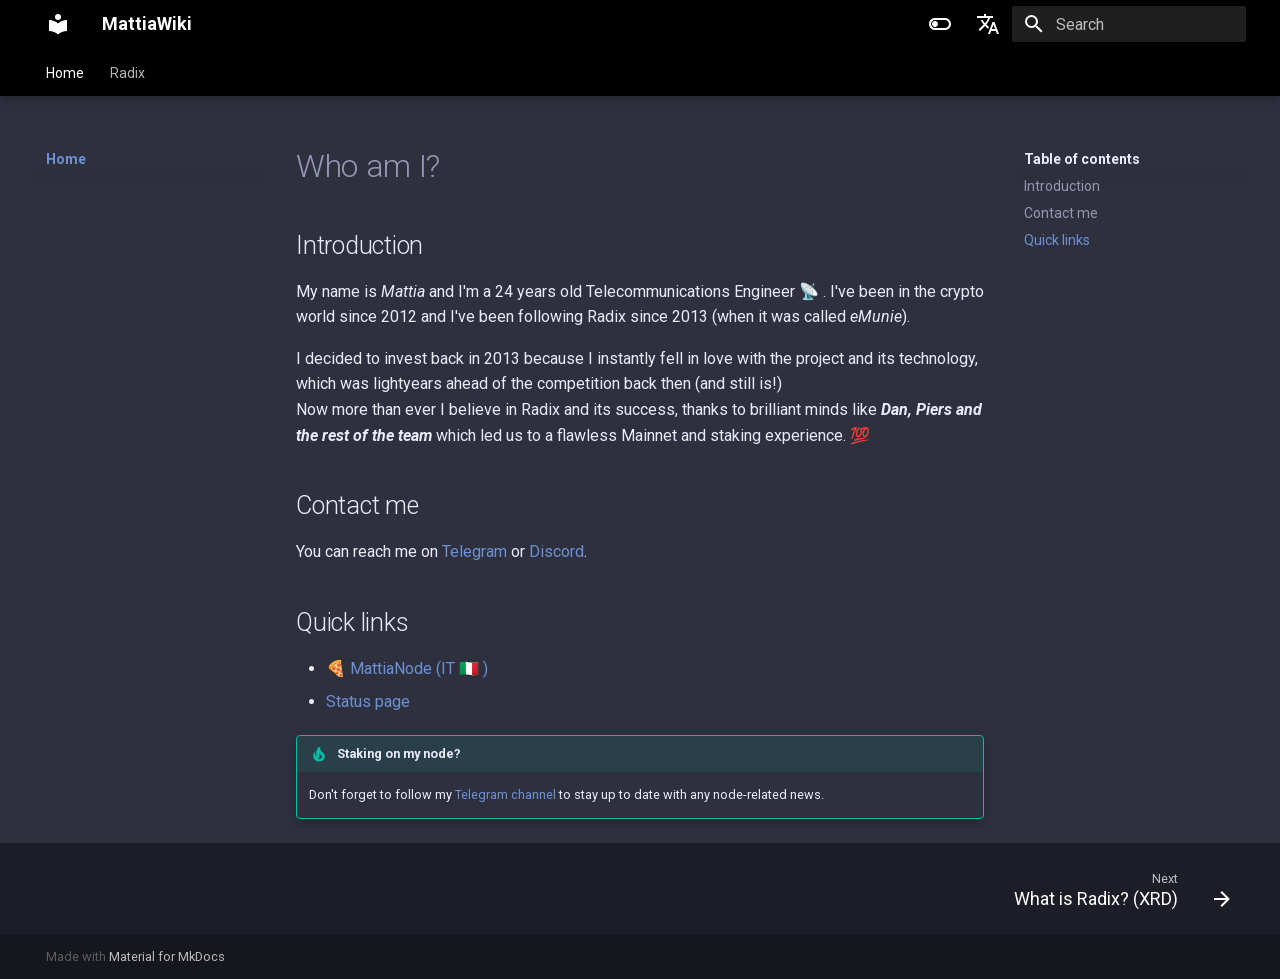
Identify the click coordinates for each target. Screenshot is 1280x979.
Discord (556, 551)
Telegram (474, 551)
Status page (368, 701)
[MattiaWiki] (58, 24)
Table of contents (1082, 159)
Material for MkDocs (167, 956)
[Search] (1129, 24)
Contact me (1061, 213)
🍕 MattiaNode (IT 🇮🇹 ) (407, 668)
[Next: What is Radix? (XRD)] (1115, 889)
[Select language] (988, 24)
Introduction (1062, 186)
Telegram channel (505, 794)
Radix (127, 73)
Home (65, 73)
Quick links (1057, 240)
